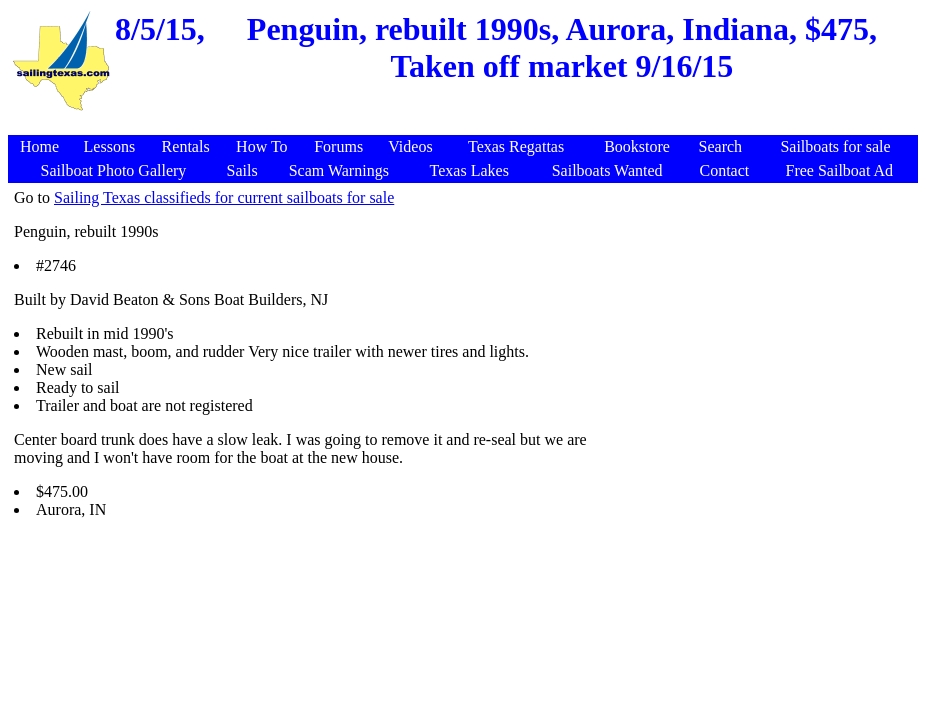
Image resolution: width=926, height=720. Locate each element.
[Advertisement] (466, 124)
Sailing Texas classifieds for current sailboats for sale (224, 197)
